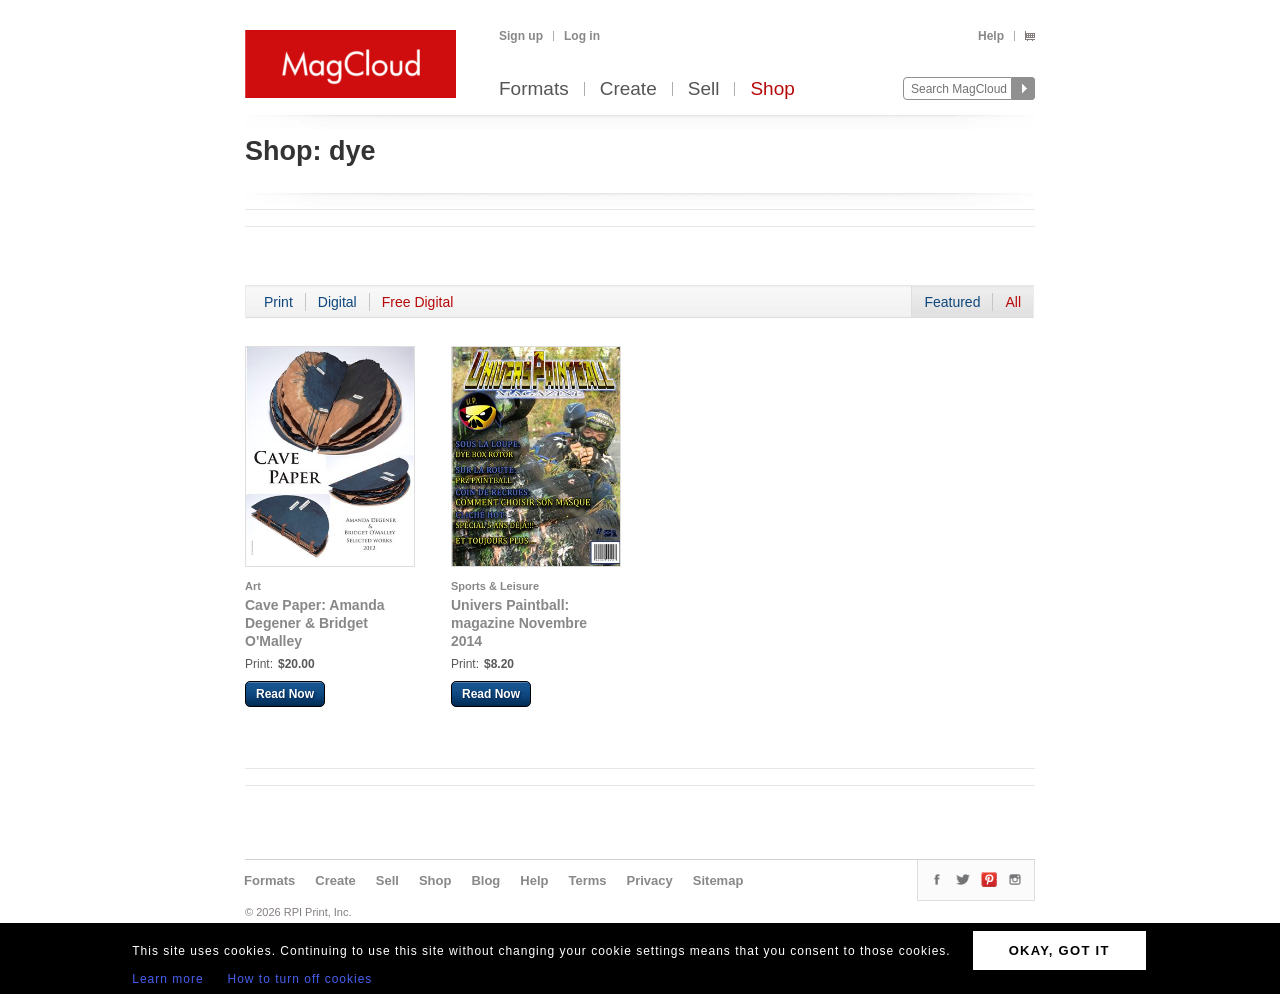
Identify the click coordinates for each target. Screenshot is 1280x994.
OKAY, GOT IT (1059, 950)
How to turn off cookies (300, 979)
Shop (772, 89)
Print (278, 302)
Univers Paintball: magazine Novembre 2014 (519, 623)
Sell (704, 89)
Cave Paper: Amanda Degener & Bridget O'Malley (315, 623)
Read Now (285, 694)
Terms (587, 880)
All (1013, 302)
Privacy (650, 880)
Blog (485, 880)
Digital (337, 302)
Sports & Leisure (495, 586)
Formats (534, 89)
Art (253, 586)
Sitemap (718, 880)
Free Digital (418, 302)
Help (991, 36)
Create (628, 89)
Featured (952, 302)
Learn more (167, 979)
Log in (582, 36)
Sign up (521, 36)
